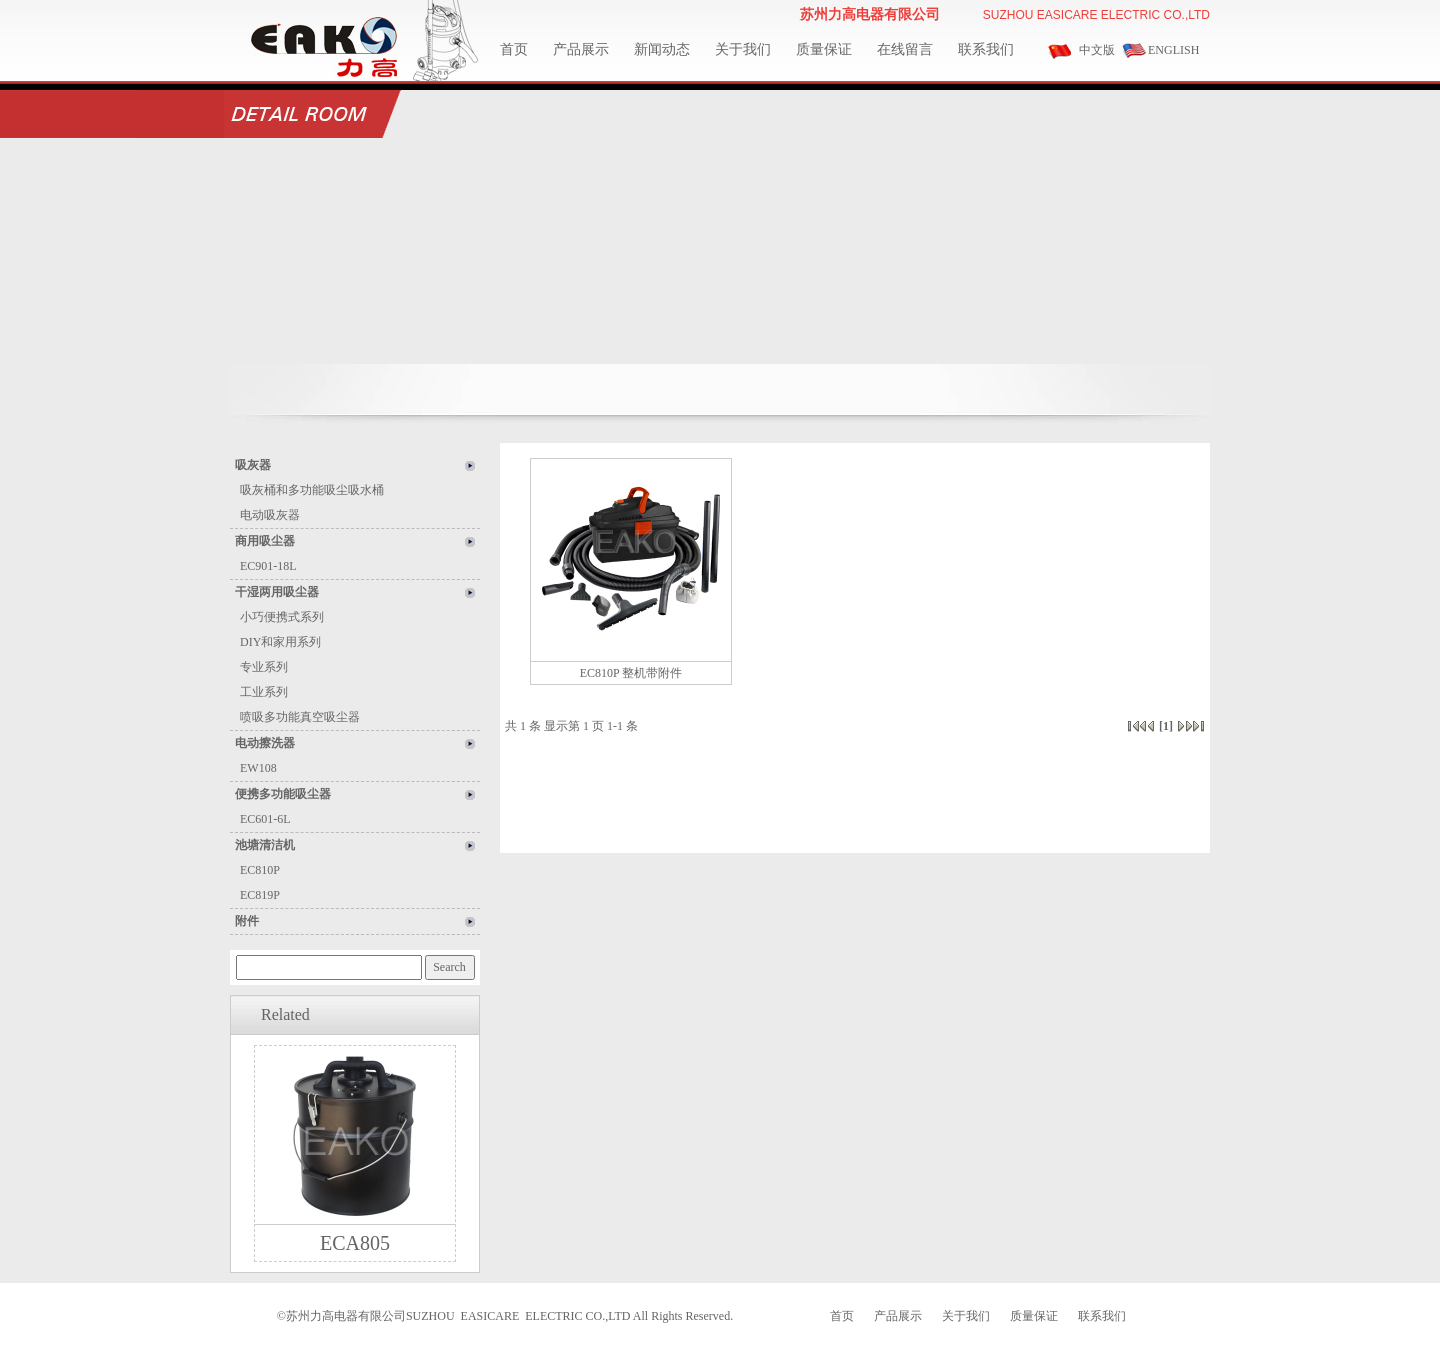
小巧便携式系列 (282, 617)
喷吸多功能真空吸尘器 (300, 717)
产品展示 (581, 49)
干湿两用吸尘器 (277, 592)
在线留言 (905, 49)
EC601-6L (265, 819)
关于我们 (743, 49)
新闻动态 (662, 49)
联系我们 (986, 49)
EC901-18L (268, 566)
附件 (247, 921)
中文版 (1097, 50)
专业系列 (264, 667)
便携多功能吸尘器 (283, 794)
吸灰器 (253, 465)
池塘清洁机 (265, 845)
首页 (514, 49)
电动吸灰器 (270, 515)
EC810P (260, 870)
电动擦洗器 (265, 743)
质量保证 (824, 49)
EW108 (258, 768)
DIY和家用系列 (280, 642)
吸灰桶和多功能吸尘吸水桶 (312, 490)
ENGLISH (1173, 50)
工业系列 (264, 692)
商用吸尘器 (265, 541)
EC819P (260, 895)
